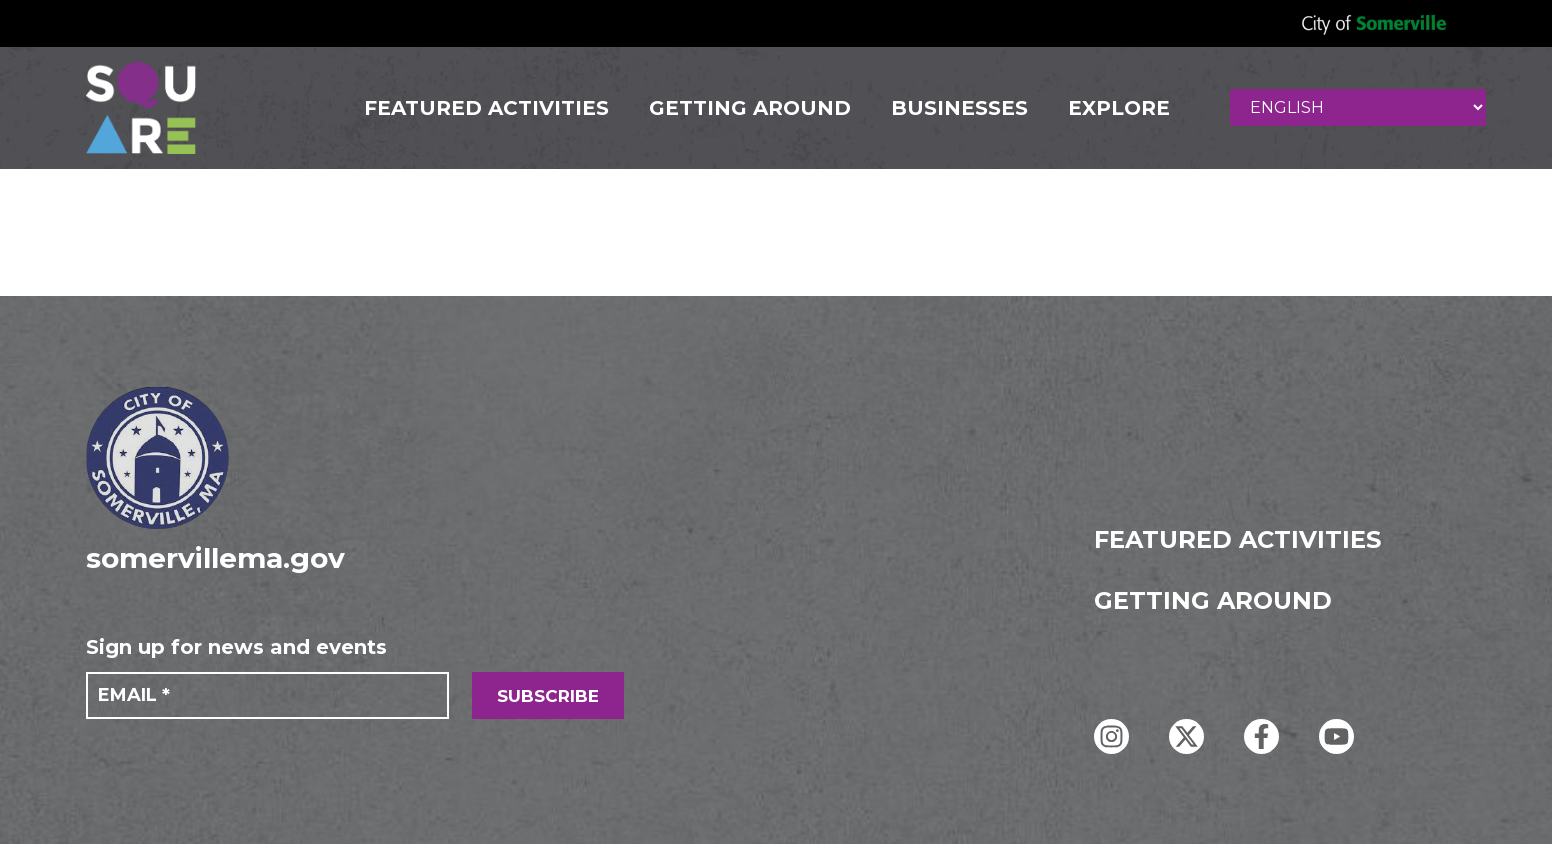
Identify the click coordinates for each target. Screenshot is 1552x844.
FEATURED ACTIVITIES (486, 108)
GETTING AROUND (750, 108)
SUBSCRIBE (548, 696)
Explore (1119, 108)
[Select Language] (1358, 107)
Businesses (959, 108)
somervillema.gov (215, 558)
